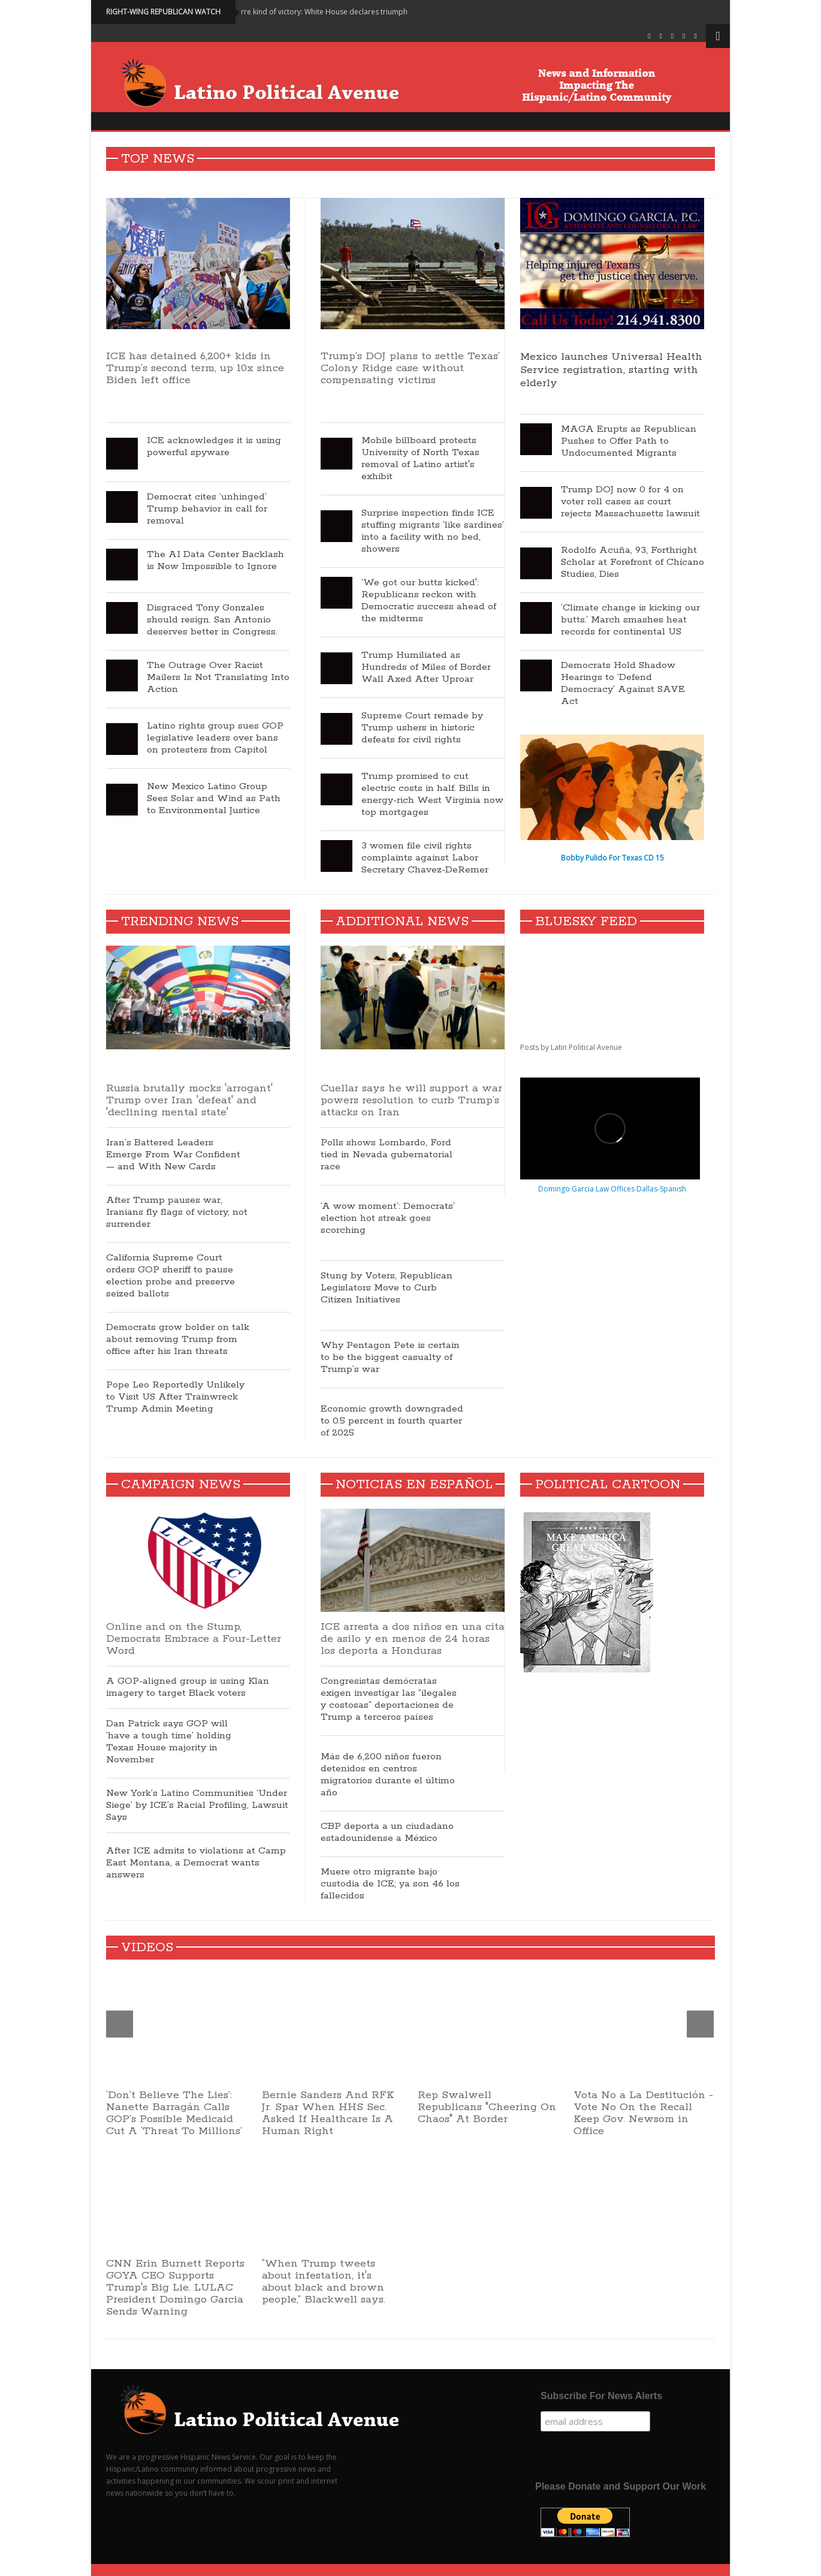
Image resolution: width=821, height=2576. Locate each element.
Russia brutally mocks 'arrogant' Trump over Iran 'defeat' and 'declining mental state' (189, 1100)
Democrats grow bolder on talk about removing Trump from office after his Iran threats (177, 1340)
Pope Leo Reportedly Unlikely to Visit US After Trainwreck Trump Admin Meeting (175, 1397)
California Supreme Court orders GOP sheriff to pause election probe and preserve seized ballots (170, 1276)
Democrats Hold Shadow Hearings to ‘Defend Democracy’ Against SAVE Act (623, 684)
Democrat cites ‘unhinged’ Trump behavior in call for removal (207, 509)
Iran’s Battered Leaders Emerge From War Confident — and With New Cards (173, 1155)
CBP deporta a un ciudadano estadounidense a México (387, 1832)
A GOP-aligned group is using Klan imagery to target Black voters (187, 1687)
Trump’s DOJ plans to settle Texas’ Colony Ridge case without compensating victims (410, 368)
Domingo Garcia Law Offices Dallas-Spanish (612, 1189)
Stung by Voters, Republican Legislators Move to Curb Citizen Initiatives (386, 1288)
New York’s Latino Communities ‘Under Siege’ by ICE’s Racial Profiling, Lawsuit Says (197, 1805)
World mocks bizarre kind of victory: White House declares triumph (308, 12)
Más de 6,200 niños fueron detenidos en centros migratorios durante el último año (388, 1775)
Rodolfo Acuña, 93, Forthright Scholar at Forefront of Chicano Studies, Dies (632, 562)
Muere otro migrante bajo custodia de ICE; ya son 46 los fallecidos (390, 1884)
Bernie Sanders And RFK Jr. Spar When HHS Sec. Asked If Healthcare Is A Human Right (328, 2113)
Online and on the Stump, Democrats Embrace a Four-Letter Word (193, 1638)
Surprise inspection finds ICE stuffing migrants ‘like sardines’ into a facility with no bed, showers (432, 531)
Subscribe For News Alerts (601, 2396)
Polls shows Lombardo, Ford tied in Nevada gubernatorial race (386, 1155)
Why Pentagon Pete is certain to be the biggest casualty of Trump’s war (390, 1358)
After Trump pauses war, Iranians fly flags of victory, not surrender (176, 1212)
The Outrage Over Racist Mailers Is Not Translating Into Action (218, 678)
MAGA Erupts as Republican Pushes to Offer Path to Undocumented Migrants (628, 441)
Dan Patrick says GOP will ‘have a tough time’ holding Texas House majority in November (168, 1742)
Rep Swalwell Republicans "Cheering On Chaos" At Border (487, 2107)
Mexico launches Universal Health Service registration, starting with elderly (611, 370)
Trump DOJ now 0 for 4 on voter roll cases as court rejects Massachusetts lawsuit (630, 502)
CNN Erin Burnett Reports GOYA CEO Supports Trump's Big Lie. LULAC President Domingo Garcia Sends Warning (175, 2287)
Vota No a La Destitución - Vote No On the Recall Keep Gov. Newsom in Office (643, 2113)
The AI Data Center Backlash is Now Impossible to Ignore (215, 561)
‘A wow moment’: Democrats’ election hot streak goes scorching (388, 1218)
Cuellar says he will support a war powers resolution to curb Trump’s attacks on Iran (411, 1100)
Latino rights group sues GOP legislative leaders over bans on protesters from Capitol (215, 738)
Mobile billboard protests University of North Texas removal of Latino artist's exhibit (420, 459)
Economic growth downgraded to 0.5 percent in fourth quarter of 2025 (392, 1421)
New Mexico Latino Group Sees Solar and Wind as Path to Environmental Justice (213, 799)
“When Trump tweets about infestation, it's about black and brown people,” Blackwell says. (323, 2281)
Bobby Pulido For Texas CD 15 (612, 858)
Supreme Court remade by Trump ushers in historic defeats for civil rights (422, 728)
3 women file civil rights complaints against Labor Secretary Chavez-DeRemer (424, 858)
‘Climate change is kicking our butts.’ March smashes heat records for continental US (630, 620)
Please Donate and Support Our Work (620, 2486)
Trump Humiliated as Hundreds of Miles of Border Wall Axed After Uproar (426, 667)
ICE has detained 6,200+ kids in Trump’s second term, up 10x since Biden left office (198, 374)
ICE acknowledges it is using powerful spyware (214, 447)
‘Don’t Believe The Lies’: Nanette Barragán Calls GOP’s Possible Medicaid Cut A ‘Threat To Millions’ (174, 2113)
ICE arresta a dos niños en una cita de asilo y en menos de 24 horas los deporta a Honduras (413, 1638)
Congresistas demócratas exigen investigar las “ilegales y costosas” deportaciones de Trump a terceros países (389, 1699)
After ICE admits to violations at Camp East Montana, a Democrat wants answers (196, 1863)
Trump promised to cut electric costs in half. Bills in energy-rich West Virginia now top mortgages (432, 794)
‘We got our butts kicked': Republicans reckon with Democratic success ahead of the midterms (428, 601)
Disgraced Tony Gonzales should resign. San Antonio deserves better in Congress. (212, 620)
